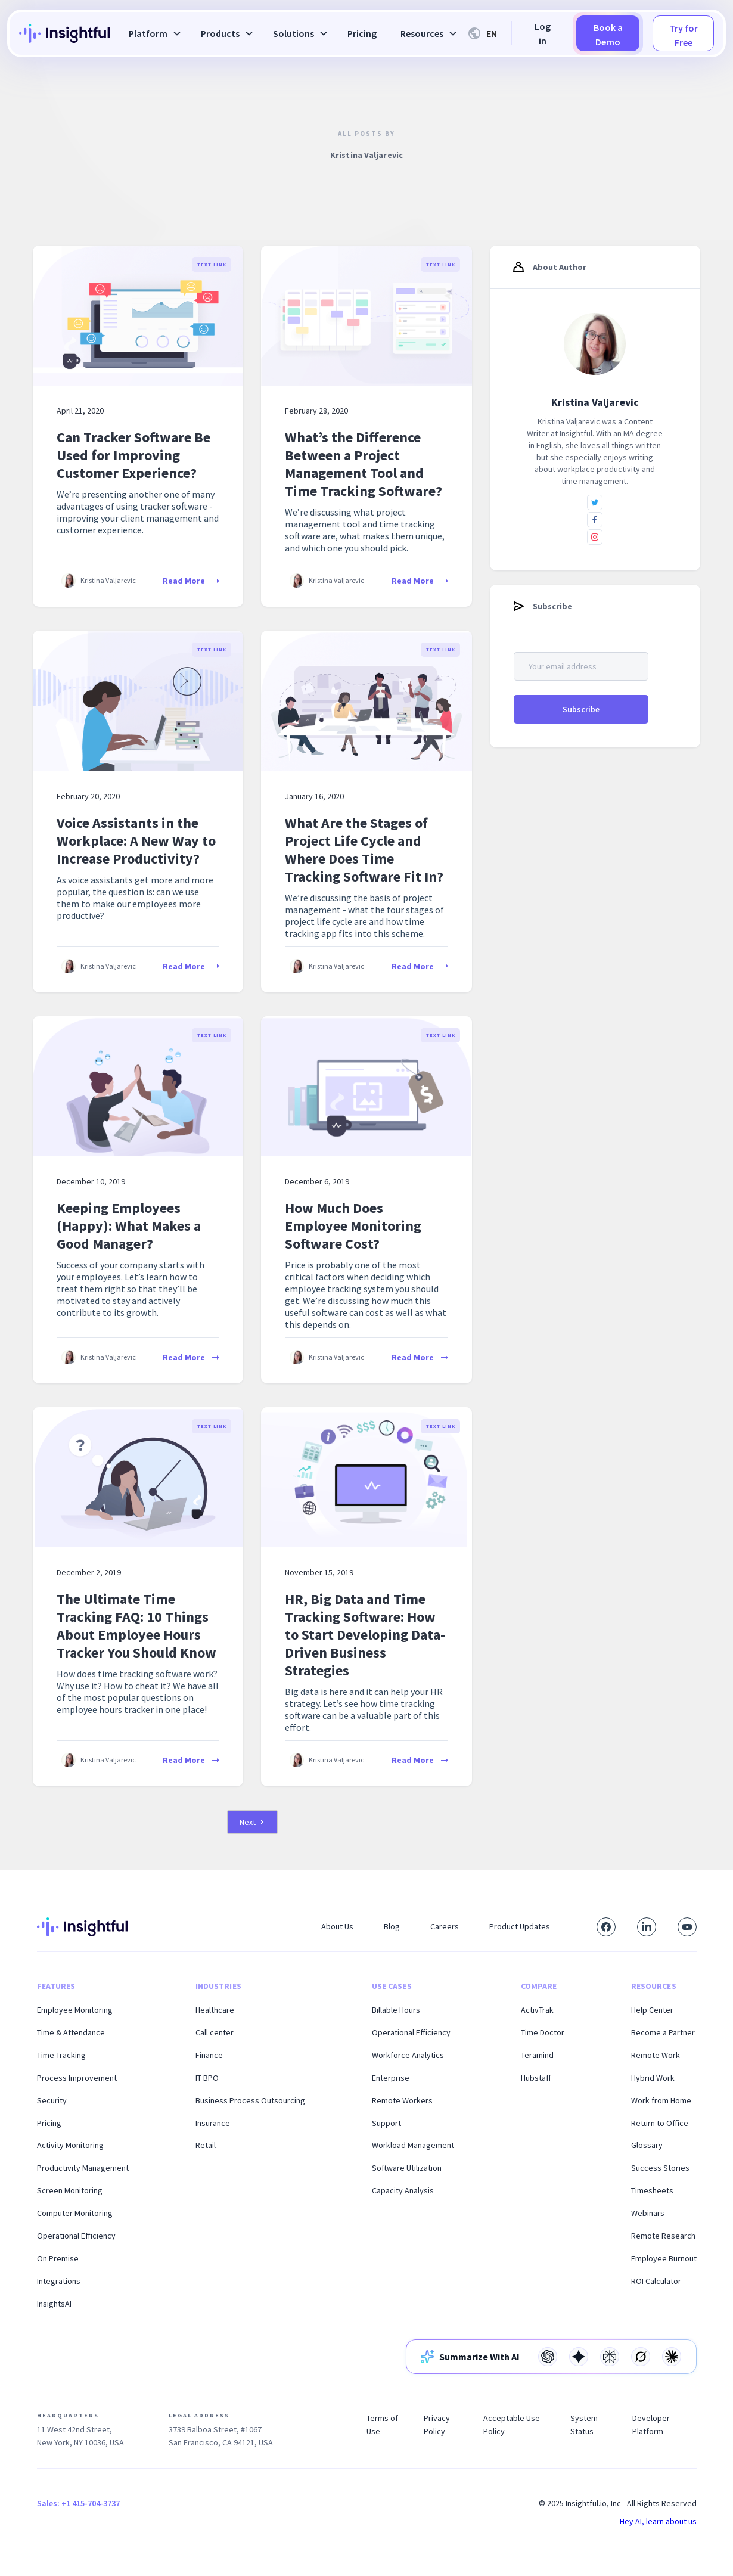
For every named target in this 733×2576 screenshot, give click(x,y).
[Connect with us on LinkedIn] (646, 1926)
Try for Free (683, 35)
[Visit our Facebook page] (606, 1926)
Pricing (362, 33)
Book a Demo (608, 34)
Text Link (211, 265)
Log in (543, 33)
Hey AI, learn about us (658, 2521)
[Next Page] (252, 1822)
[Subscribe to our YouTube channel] (687, 1926)
